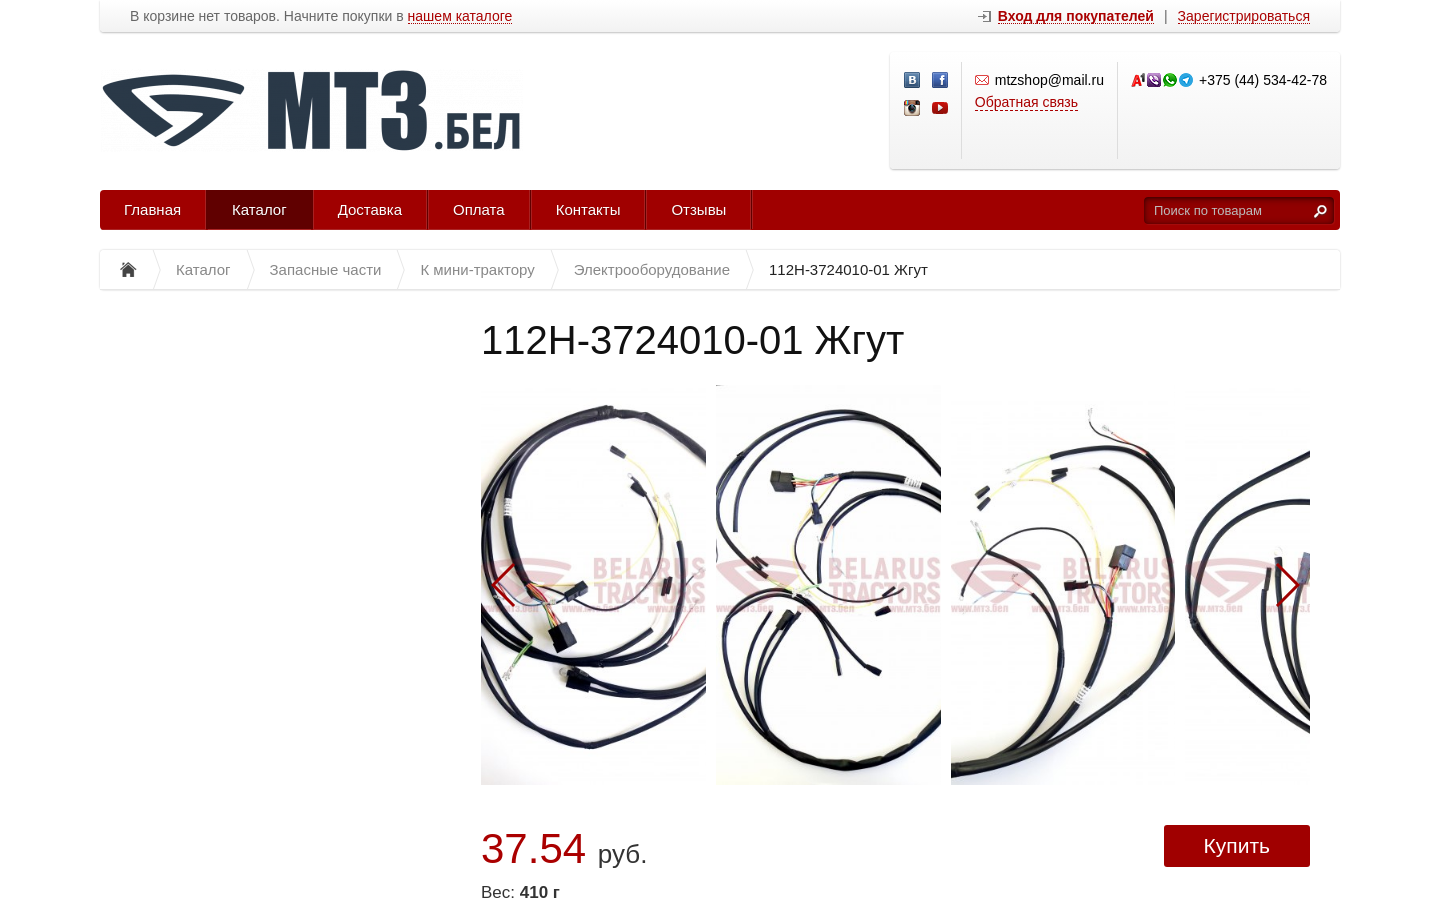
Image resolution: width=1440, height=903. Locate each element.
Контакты (588, 209)
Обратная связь (1026, 102)
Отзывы (698, 209)
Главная (152, 209)
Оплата (479, 209)
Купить (1237, 845)
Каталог (259, 209)
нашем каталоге (460, 16)
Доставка (370, 209)
